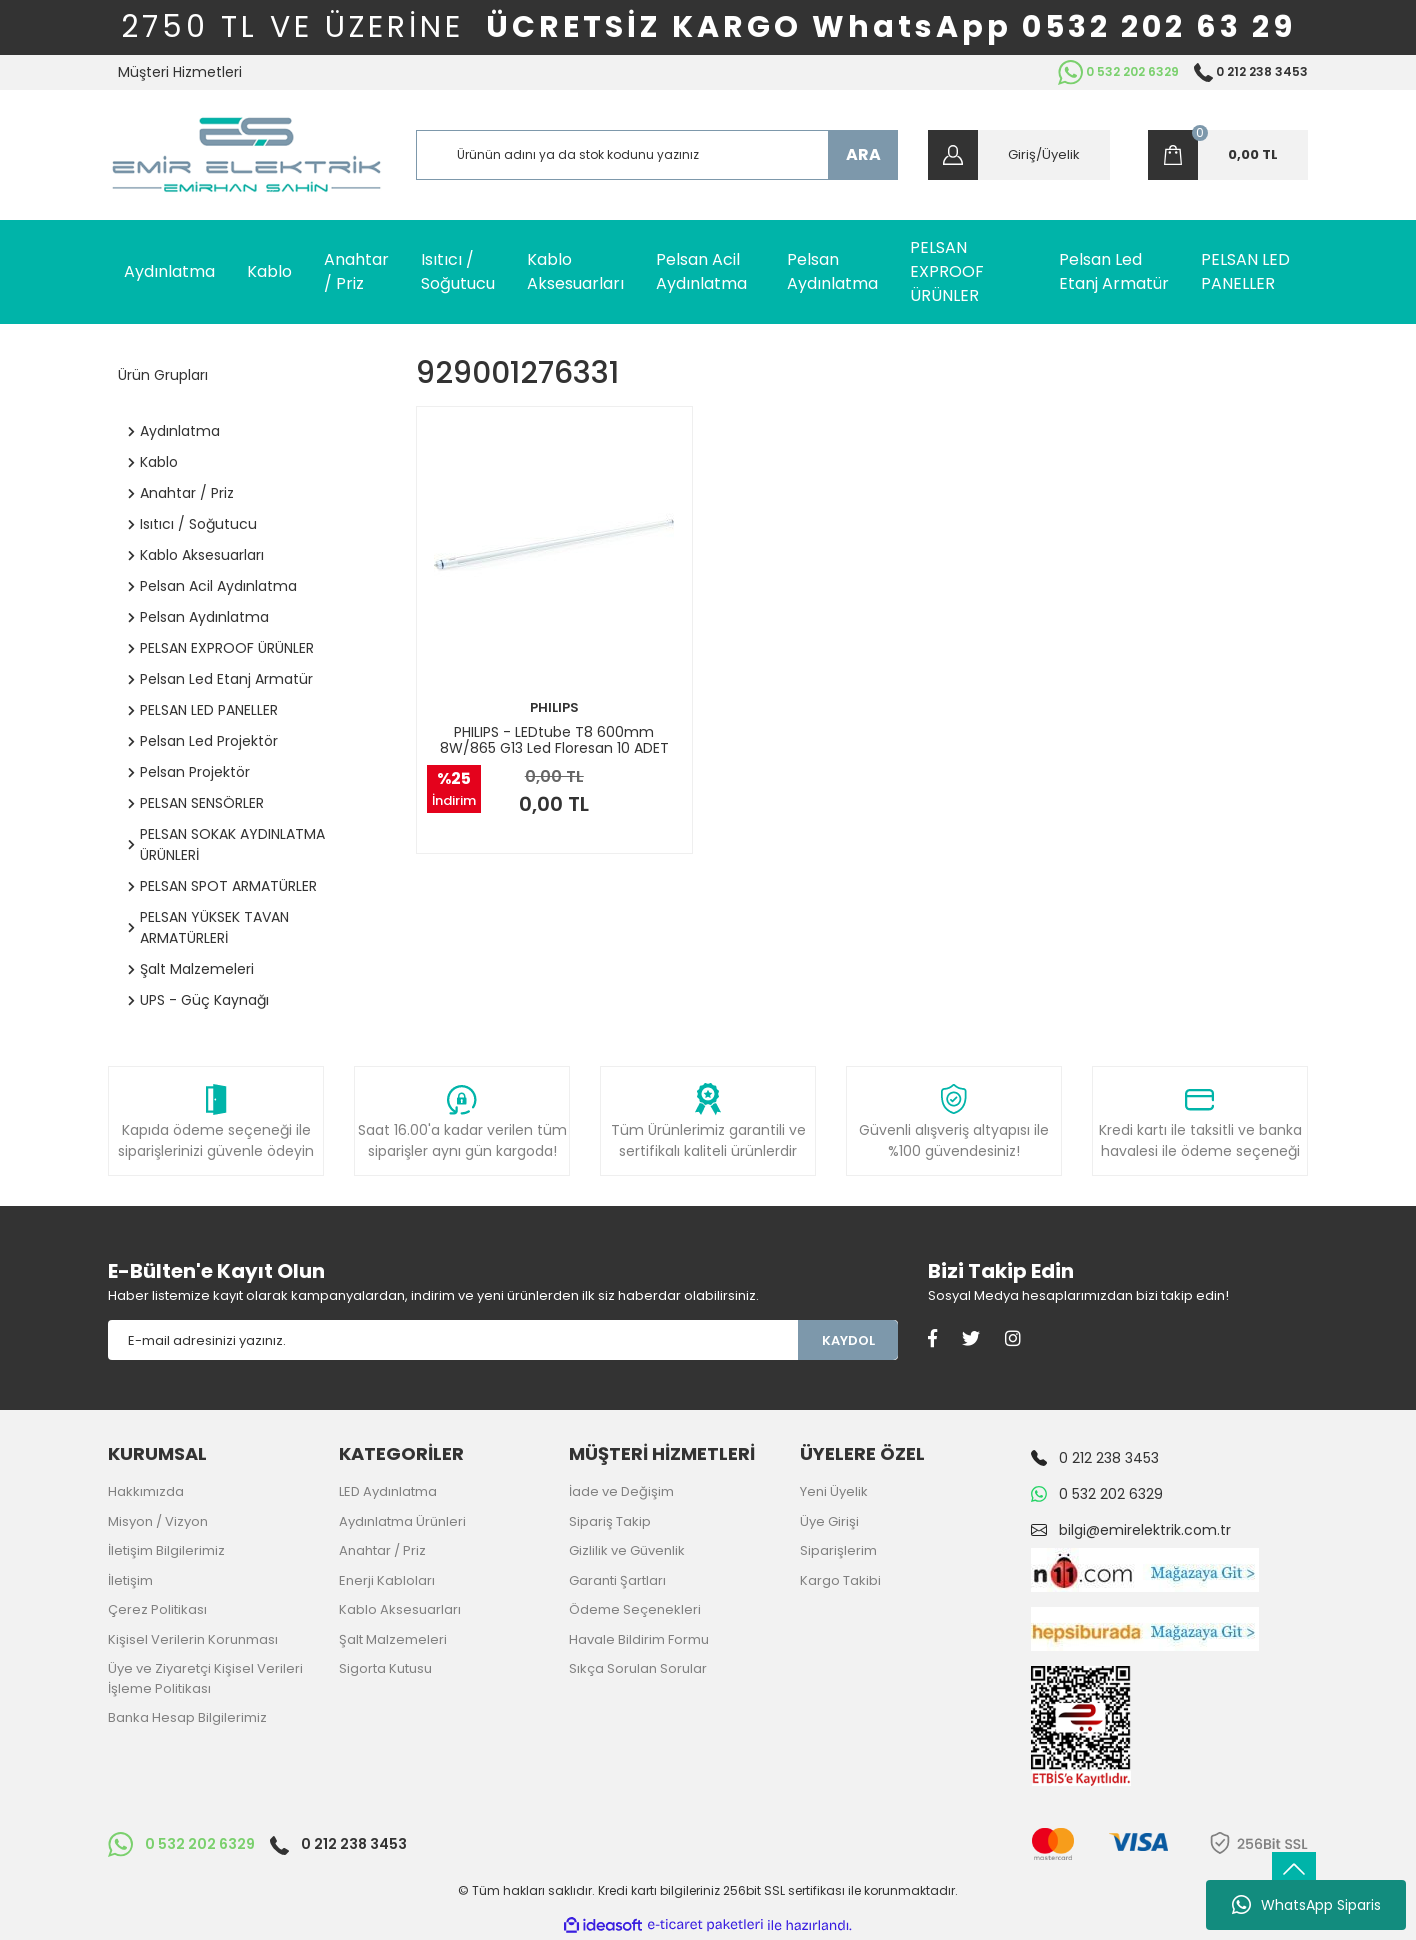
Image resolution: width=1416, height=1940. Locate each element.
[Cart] (1228, 155)
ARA (863, 154)
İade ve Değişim (621, 1491)
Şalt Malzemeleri (393, 1639)
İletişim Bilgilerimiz (166, 1550)
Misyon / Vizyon (158, 1521)
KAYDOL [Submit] (848, 1340)
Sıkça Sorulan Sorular (638, 1668)
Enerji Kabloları (387, 1580)
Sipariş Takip (610, 1521)
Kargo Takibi (840, 1580)
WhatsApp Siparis (1306, 1905)
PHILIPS (554, 707)
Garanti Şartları (617, 1580)
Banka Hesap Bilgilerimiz (187, 1717)
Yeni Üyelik (834, 1491)
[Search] (657, 155)
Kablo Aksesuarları (400, 1609)
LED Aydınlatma (388, 1491)
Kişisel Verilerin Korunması (193, 1639)
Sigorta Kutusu (385, 1668)
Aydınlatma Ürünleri (402, 1521)
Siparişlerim (838, 1550)
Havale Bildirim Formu (639, 1639)
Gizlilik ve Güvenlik (627, 1550)
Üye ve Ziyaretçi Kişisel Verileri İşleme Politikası (205, 1678)
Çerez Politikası (157, 1609)
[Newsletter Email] (453, 1340)
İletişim (130, 1580)
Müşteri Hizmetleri (180, 72)
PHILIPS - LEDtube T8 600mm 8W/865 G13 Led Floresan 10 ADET (554, 740)
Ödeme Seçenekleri (635, 1609)
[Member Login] (1019, 155)
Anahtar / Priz (382, 1550)
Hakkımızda (146, 1491)
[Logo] (246, 155)
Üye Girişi (829, 1521)
